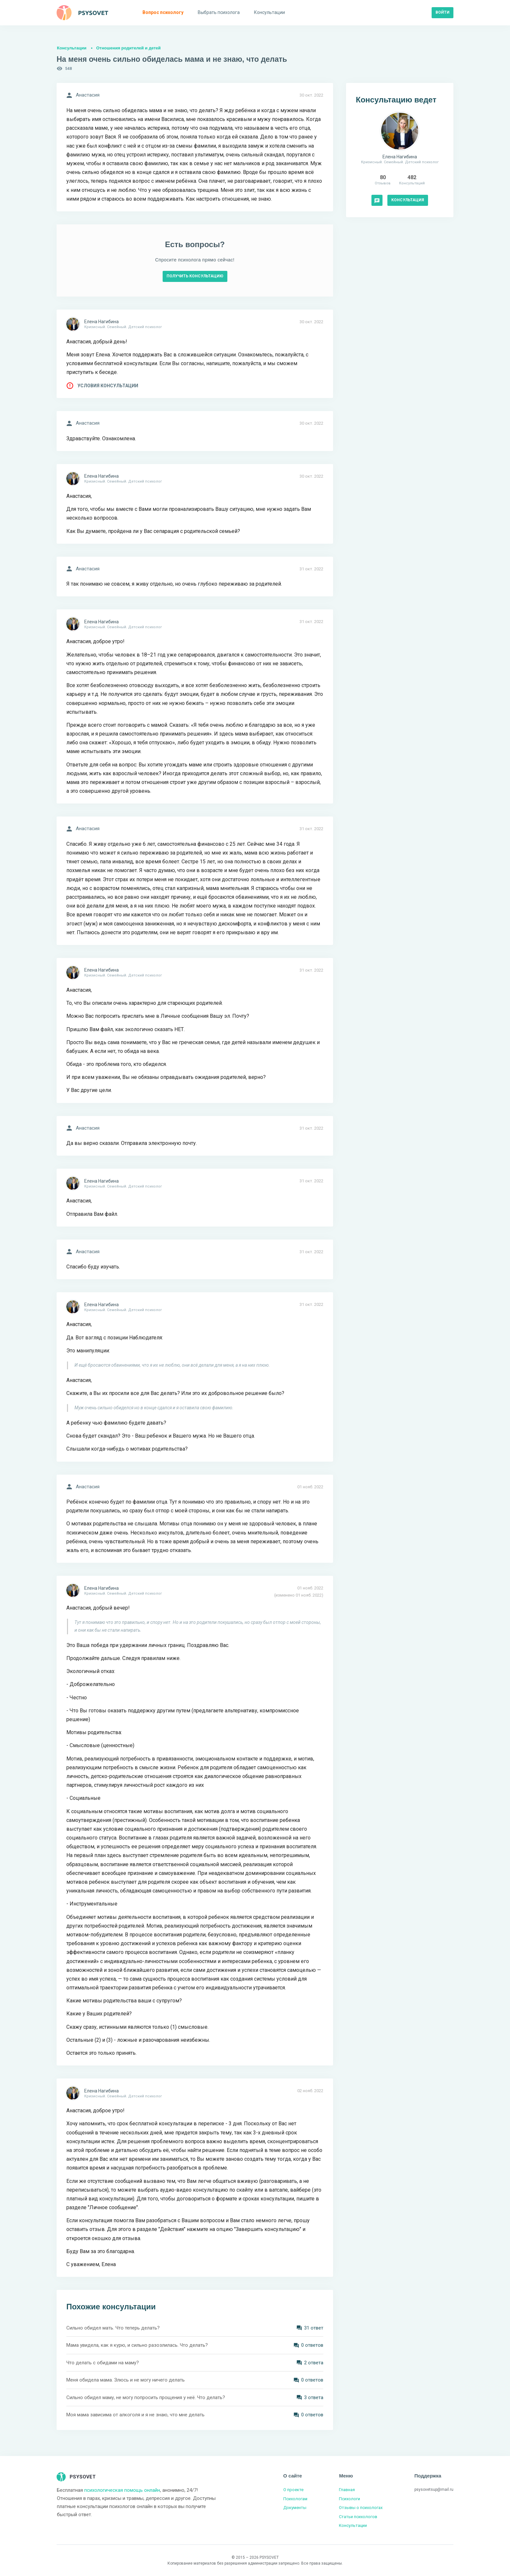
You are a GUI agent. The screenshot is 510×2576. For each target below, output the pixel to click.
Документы (294, 2507)
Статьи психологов (358, 2516)
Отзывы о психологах (360, 2507)
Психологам (295, 2498)
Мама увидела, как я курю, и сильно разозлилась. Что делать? (137, 2345)
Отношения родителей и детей (128, 48)
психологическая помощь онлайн (122, 2490)
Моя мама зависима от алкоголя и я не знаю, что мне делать (135, 2415)
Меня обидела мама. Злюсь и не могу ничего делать (125, 2380)
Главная (347, 2489)
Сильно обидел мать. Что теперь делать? (113, 2328)
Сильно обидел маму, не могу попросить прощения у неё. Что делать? (145, 2397)
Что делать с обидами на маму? (102, 2363)
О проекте (293, 2489)
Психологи (349, 2498)
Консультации (72, 48)
